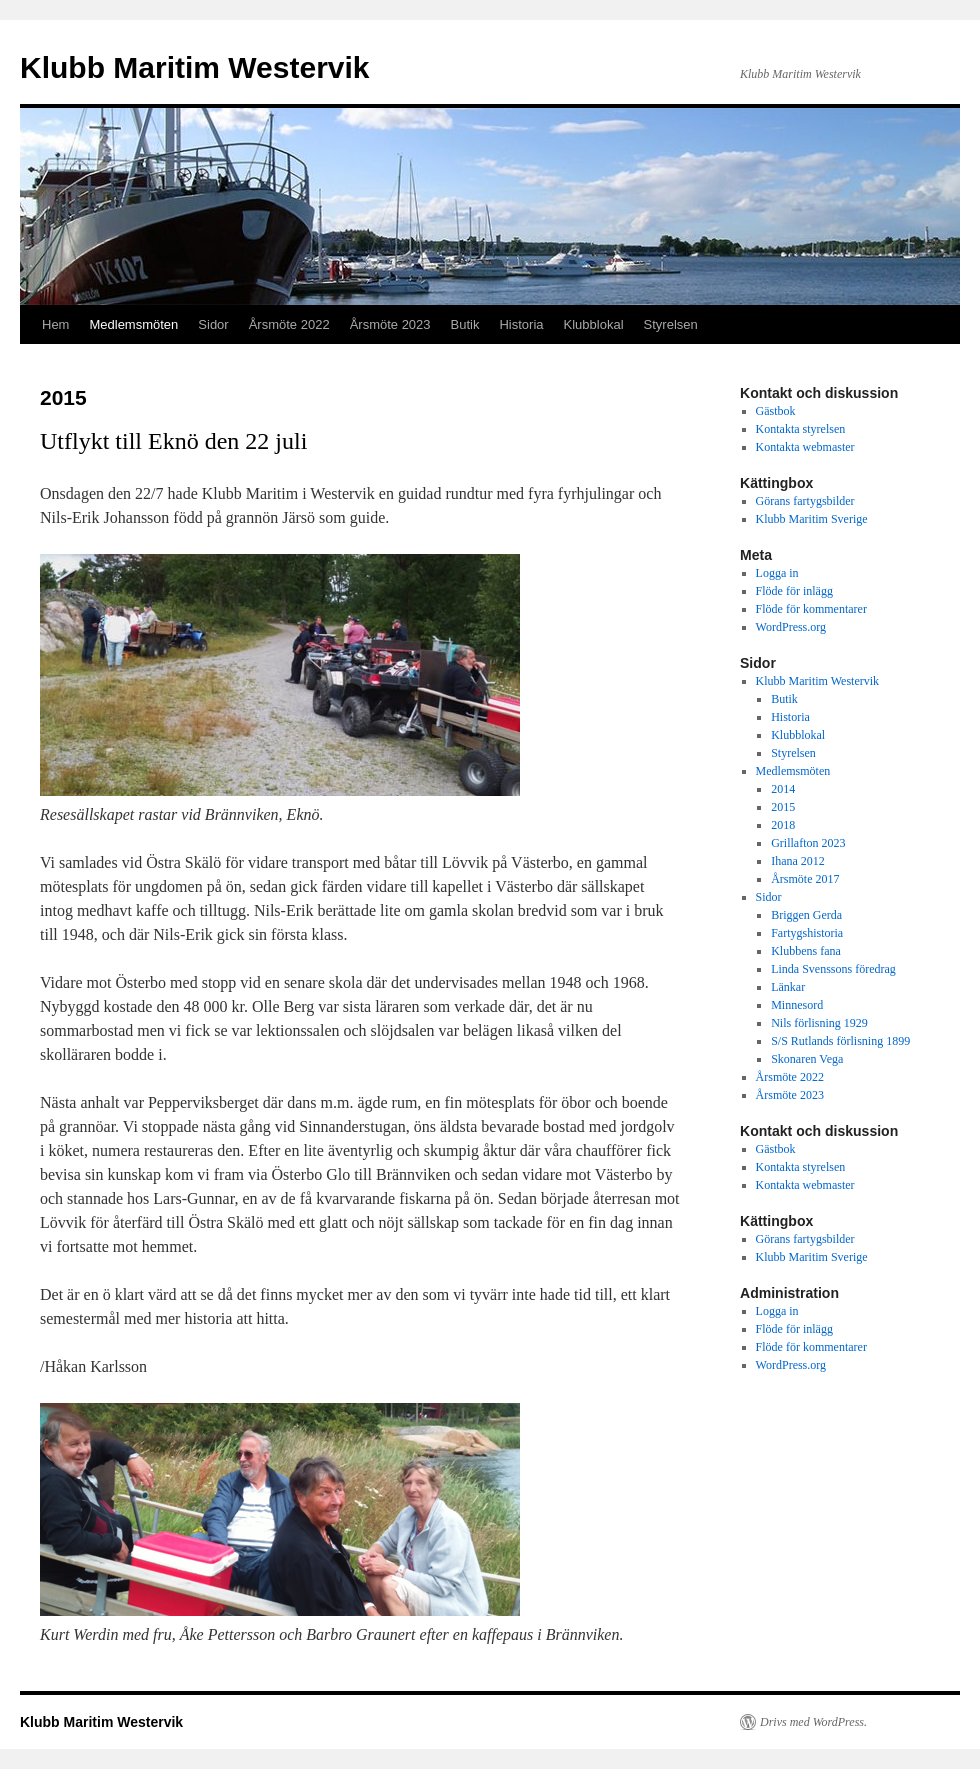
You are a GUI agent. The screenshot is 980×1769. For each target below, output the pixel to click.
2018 (783, 825)
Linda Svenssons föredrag (833, 969)
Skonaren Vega (807, 1059)
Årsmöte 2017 (805, 879)
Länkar (788, 987)
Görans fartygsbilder (805, 501)
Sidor (213, 324)
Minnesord (797, 1005)
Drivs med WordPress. (813, 1722)
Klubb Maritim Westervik (195, 67)
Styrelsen (671, 324)
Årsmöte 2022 (289, 324)
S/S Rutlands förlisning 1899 (840, 1041)
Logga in (777, 573)
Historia (521, 324)
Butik (465, 324)
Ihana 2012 (798, 861)
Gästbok (776, 411)
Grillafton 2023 (808, 843)
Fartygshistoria (807, 933)
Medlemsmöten (133, 324)
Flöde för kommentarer (811, 609)
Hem (55, 324)
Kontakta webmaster (805, 447)
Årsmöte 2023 (390, 324)
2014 (783, 789)
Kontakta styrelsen (801, 429)
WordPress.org (791, 627)
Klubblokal (594, 324)
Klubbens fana (806, 951)
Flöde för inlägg (794, 591)
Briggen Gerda (806, 915)
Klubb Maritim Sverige (812, 519)
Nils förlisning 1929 (819, 1023)
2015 (783, 807)
